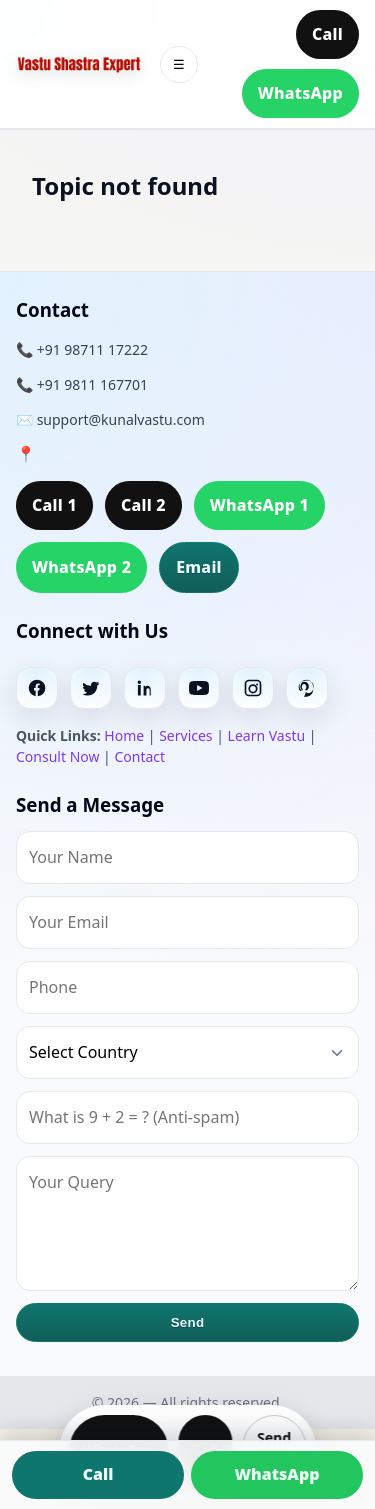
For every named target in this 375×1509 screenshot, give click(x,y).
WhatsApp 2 (81, 567)
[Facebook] (37, 688)
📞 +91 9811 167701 (82, 384)
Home (124, 735)
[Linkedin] (145, 688)
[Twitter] (91, 688)
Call (327, 34)
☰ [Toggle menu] (179, 64)
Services (185, 735)
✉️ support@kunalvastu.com (110, 419)
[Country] (187, 1052)
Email (199, 567)
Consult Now (57, 756)
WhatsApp (300, 93)
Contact (139, 756)
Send (188, 1322)
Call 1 (54, 505)
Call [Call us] (98, 1474)
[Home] (79, 64)
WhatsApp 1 (259, 505)
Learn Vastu (267, 735)
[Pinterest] (307, 688)
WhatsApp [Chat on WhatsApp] (276, 1474)
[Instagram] (253, 688)
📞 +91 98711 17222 (82, 349)
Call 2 (143, 505)
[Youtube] (199, 688)
